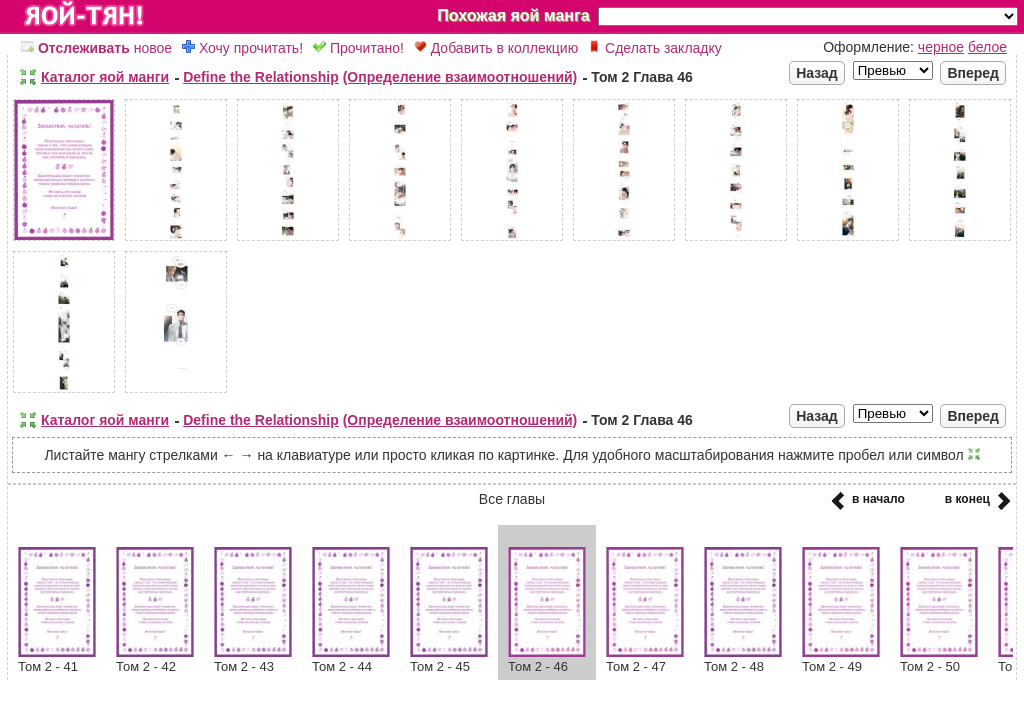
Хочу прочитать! (242, 48)
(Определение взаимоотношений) (460, 77)
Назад (817, 73)
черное (941, 47)
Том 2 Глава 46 (642, 77)
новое (96, 48)
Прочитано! (358, 48)
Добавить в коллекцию (496, 48)
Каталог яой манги (105, 77)
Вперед (973, 73)
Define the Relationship (261, 77)
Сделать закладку (655, 48)
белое (987, 47)
